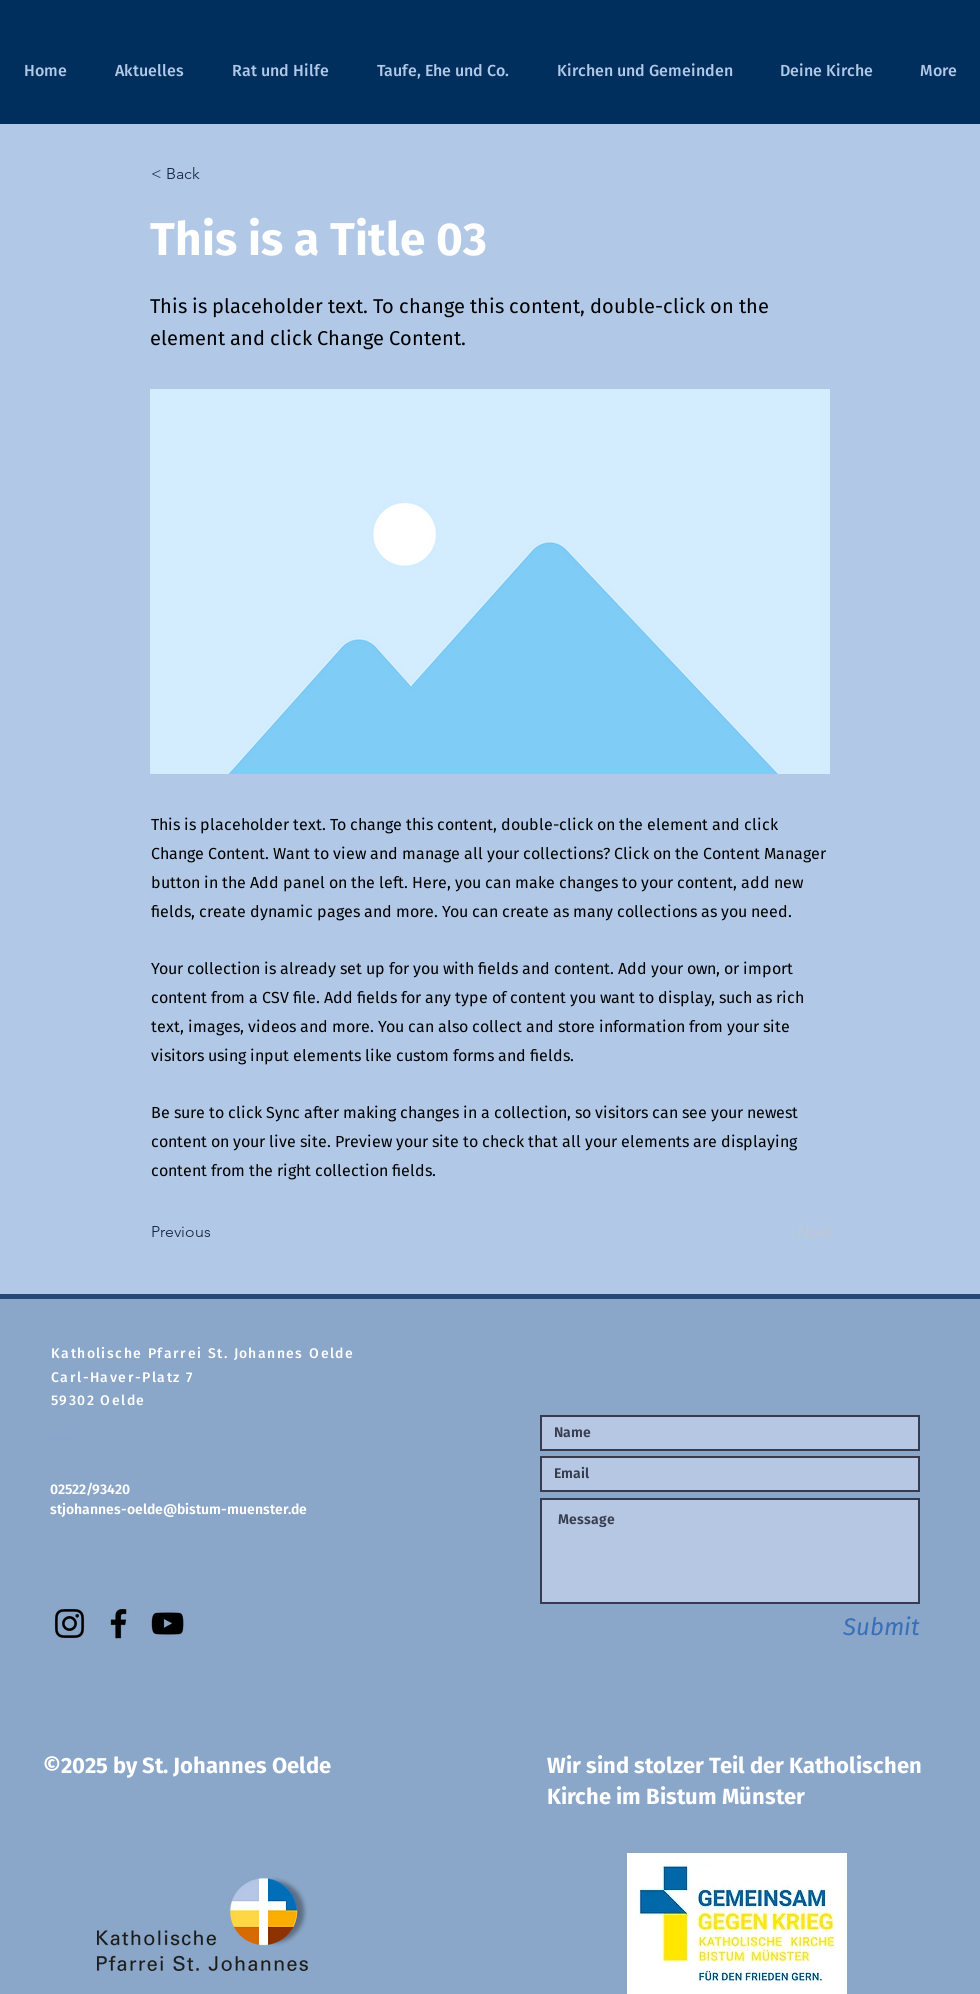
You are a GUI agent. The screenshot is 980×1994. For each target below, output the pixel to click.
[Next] (781, 1232)
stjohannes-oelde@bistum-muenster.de (178, 1509)
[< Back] (217, 174)
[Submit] (849, 1627)
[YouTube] (167, 1623)
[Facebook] (118, 1623)
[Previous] (217, 1232)
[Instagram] (69, 1623)
